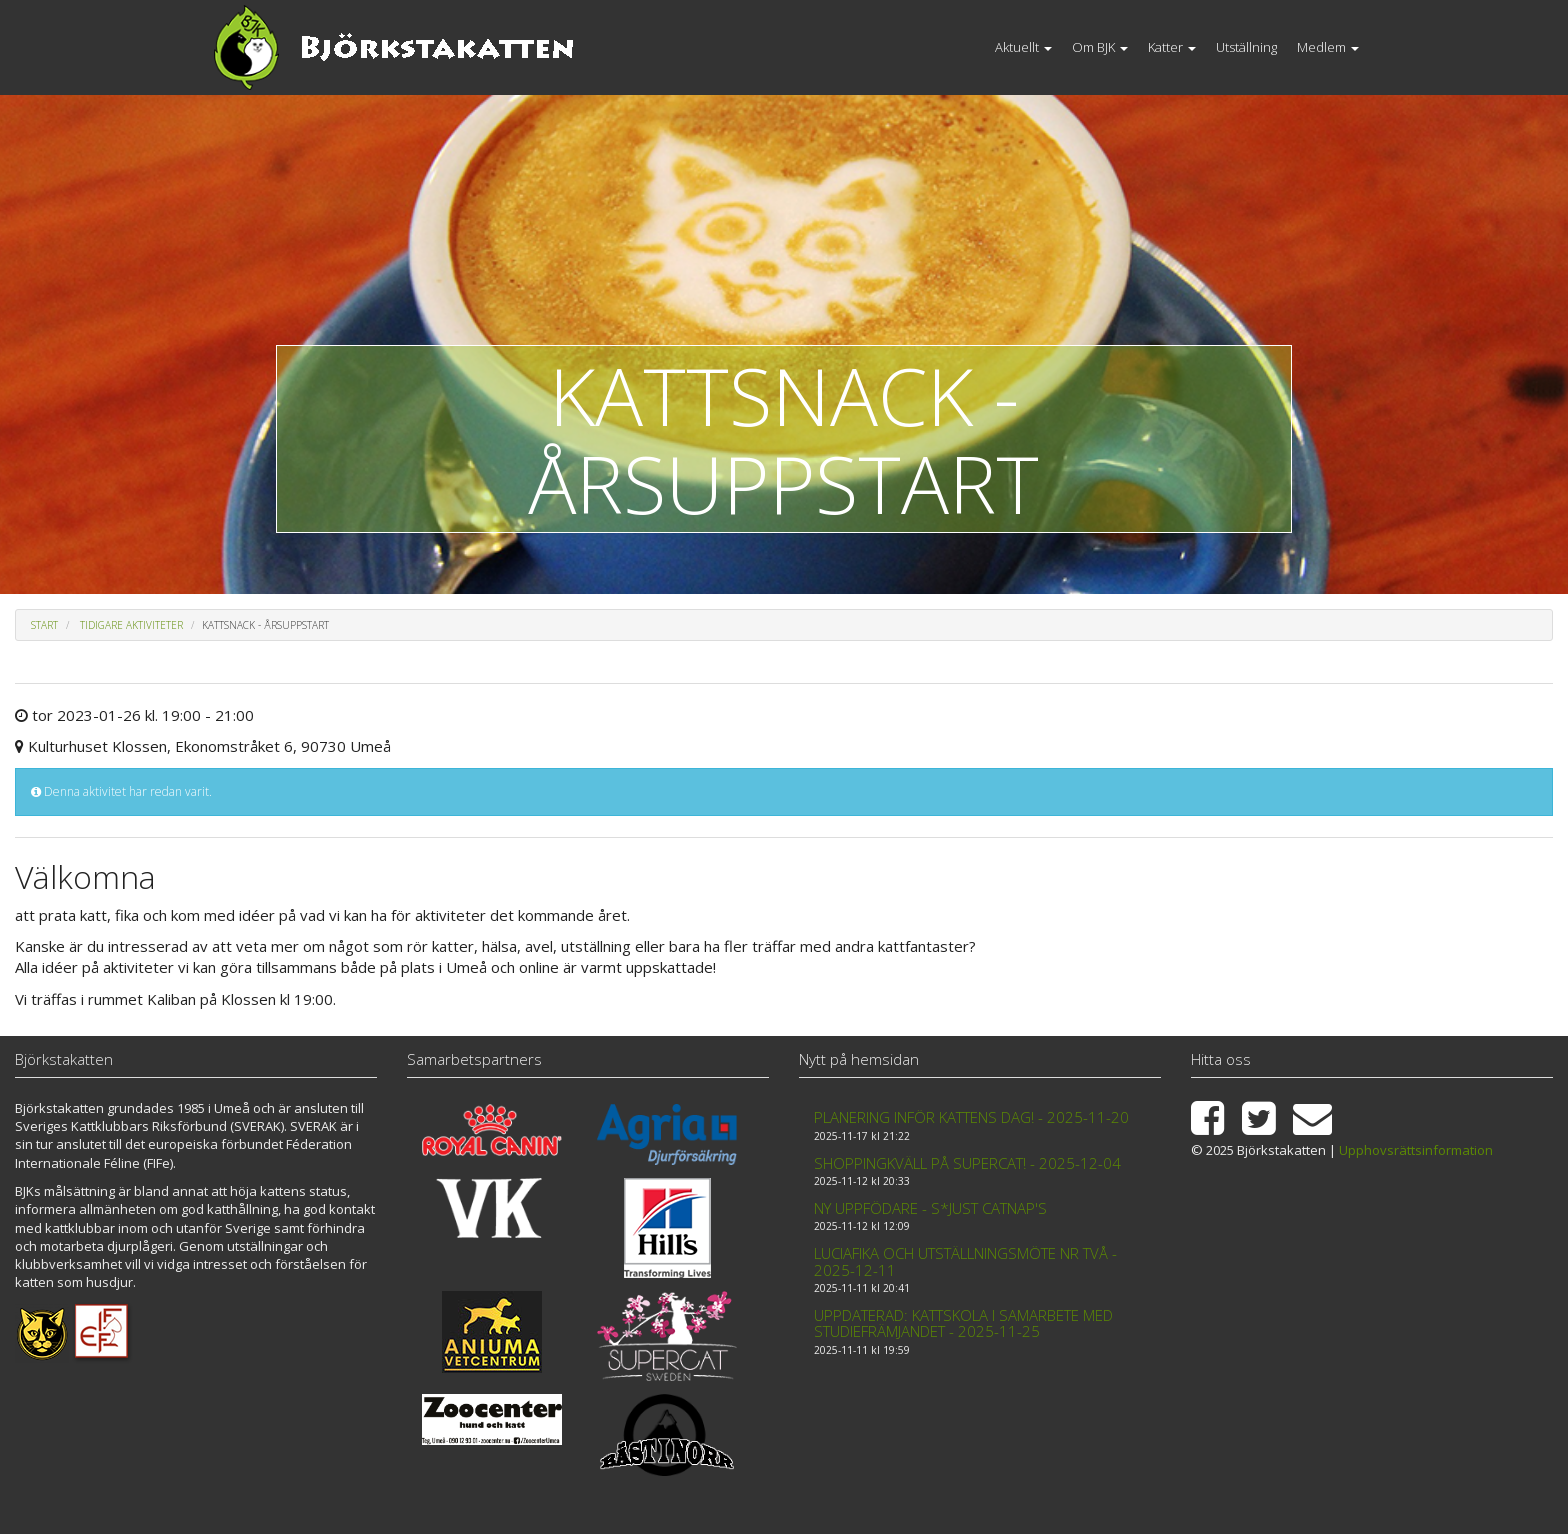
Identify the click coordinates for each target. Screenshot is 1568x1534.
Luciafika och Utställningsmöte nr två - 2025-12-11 (965, 1261)
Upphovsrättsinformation (1416, 1150)
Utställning (1246, 47)
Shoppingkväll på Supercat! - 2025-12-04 (967, 1163)
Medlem (1328, 47)
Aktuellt (1023, 47)
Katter (1172, 47)
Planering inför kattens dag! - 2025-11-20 (971, 1117)
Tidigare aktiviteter (131, 625)
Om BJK (1100, 47)
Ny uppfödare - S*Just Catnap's (930, 1208)
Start (44, 625)
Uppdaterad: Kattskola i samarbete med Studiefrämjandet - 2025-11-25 (963, 1323)
